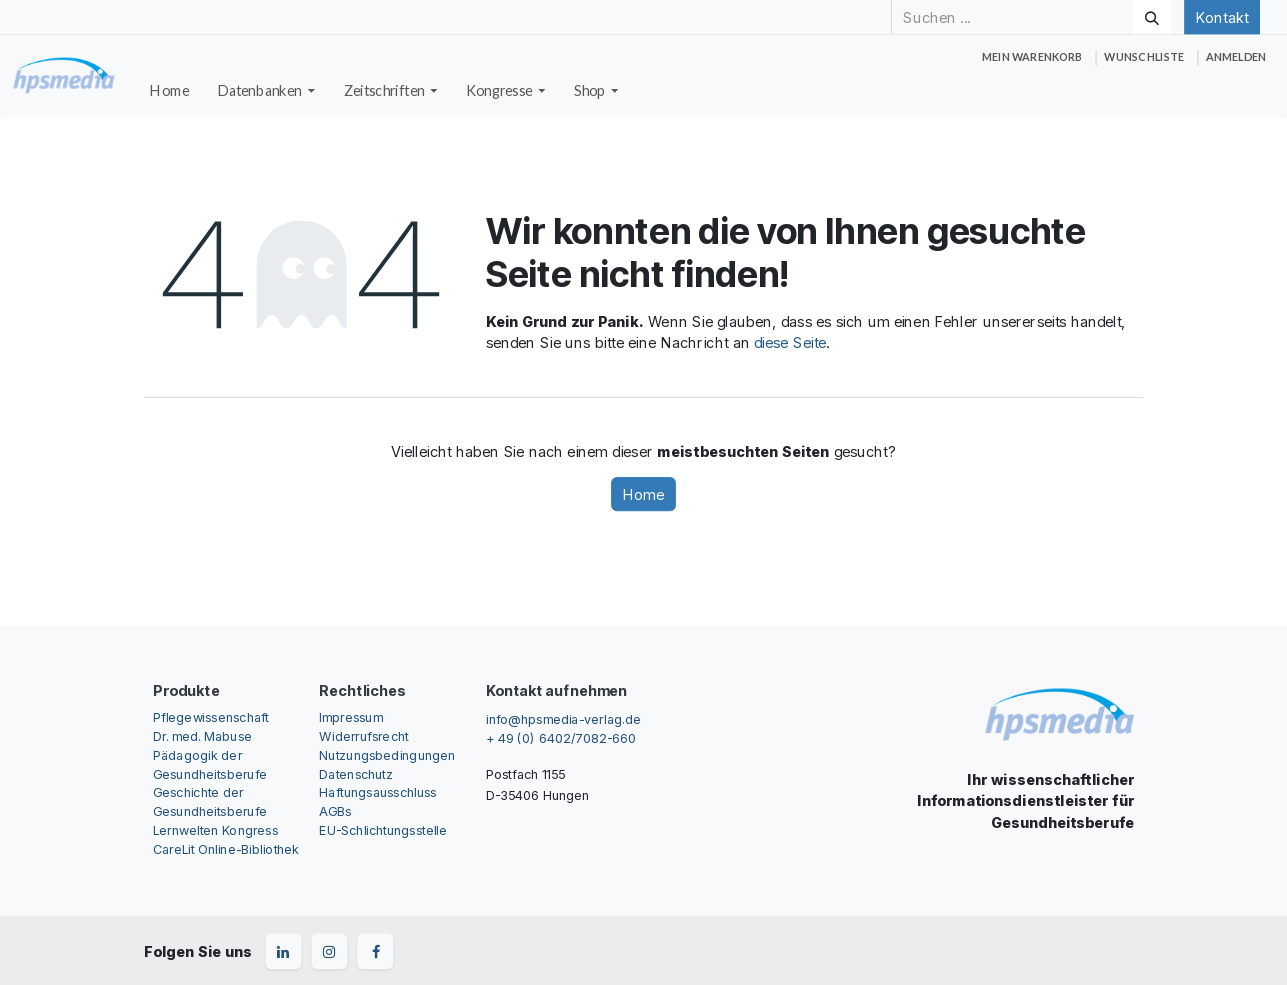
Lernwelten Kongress (215, 830)
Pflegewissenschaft (211, 716)
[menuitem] (170, 91)
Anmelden (1236, 57)
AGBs (335, 811)
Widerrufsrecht (363, 735)
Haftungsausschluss (377, 792)
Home (643, 494)
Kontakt (1222, 17)
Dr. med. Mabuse (202, 735)
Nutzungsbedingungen (387, 754)
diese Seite (790, 343)
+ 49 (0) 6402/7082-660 (561, 738)
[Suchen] (1152, 17)
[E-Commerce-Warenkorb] (1032, 57)
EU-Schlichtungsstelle (383, 830)
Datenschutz (356, 773)
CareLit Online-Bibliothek (226, 849)
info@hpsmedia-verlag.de (563, 718)
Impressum (350, 716)
